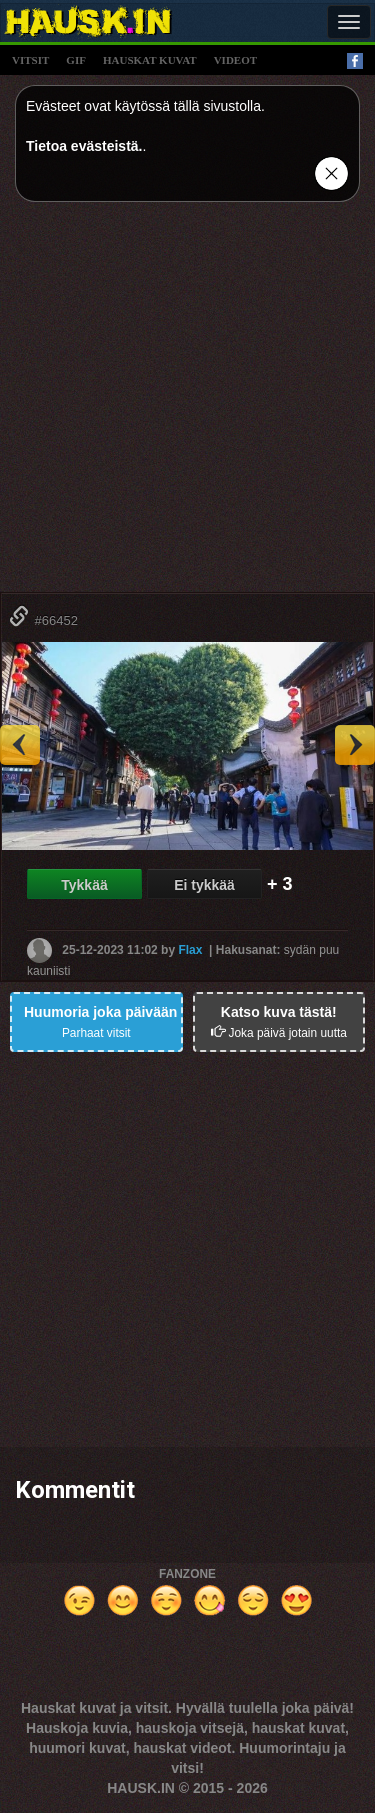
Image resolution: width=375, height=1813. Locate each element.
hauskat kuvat (150, 60)
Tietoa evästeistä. (84, 146)
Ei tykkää (204, 885)
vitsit (30, 60)
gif (76, 60)
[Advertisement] (187, 404)
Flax (190, 950)
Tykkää (84, 885)
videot (235, 60)
